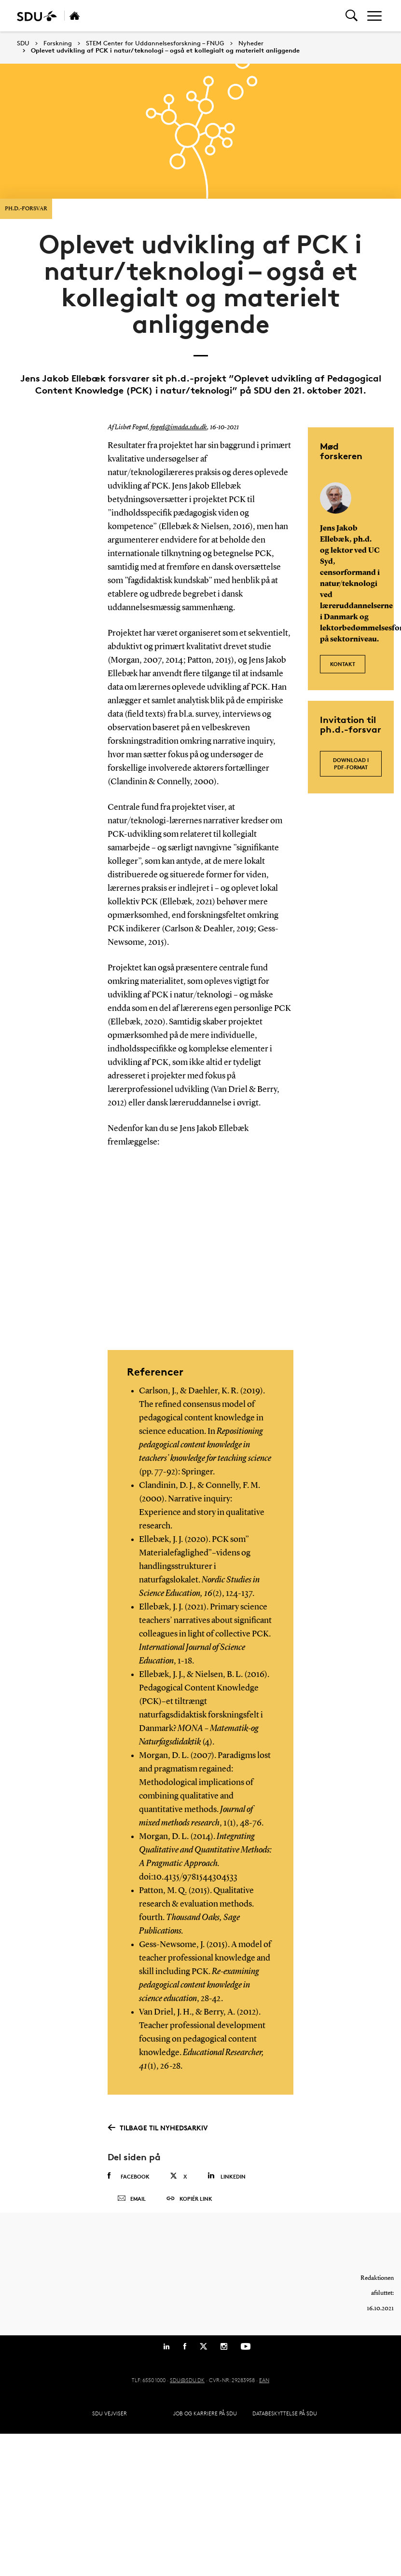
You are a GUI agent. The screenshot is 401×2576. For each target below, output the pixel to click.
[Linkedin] (166, 2355)
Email (131, 2203)
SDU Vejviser (109, 2422)
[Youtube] (245, 2355)
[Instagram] (224, 2355)
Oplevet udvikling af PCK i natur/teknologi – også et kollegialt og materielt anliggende (165, 50)
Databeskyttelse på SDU (284, 2422)
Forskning (57, 43)
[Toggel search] (352, 16)
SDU (23, 43)
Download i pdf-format (351, 762)
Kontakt (342, 661)
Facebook (129, 2176)
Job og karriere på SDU (205, 2422)
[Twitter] (203, 2355)
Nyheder (250, 43)
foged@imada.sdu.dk (179, 427)
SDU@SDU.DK (187, 2388)
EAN (264, 2388)
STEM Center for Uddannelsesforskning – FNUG (155, 43)
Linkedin (226, 2175)
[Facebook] (184, 2355)
